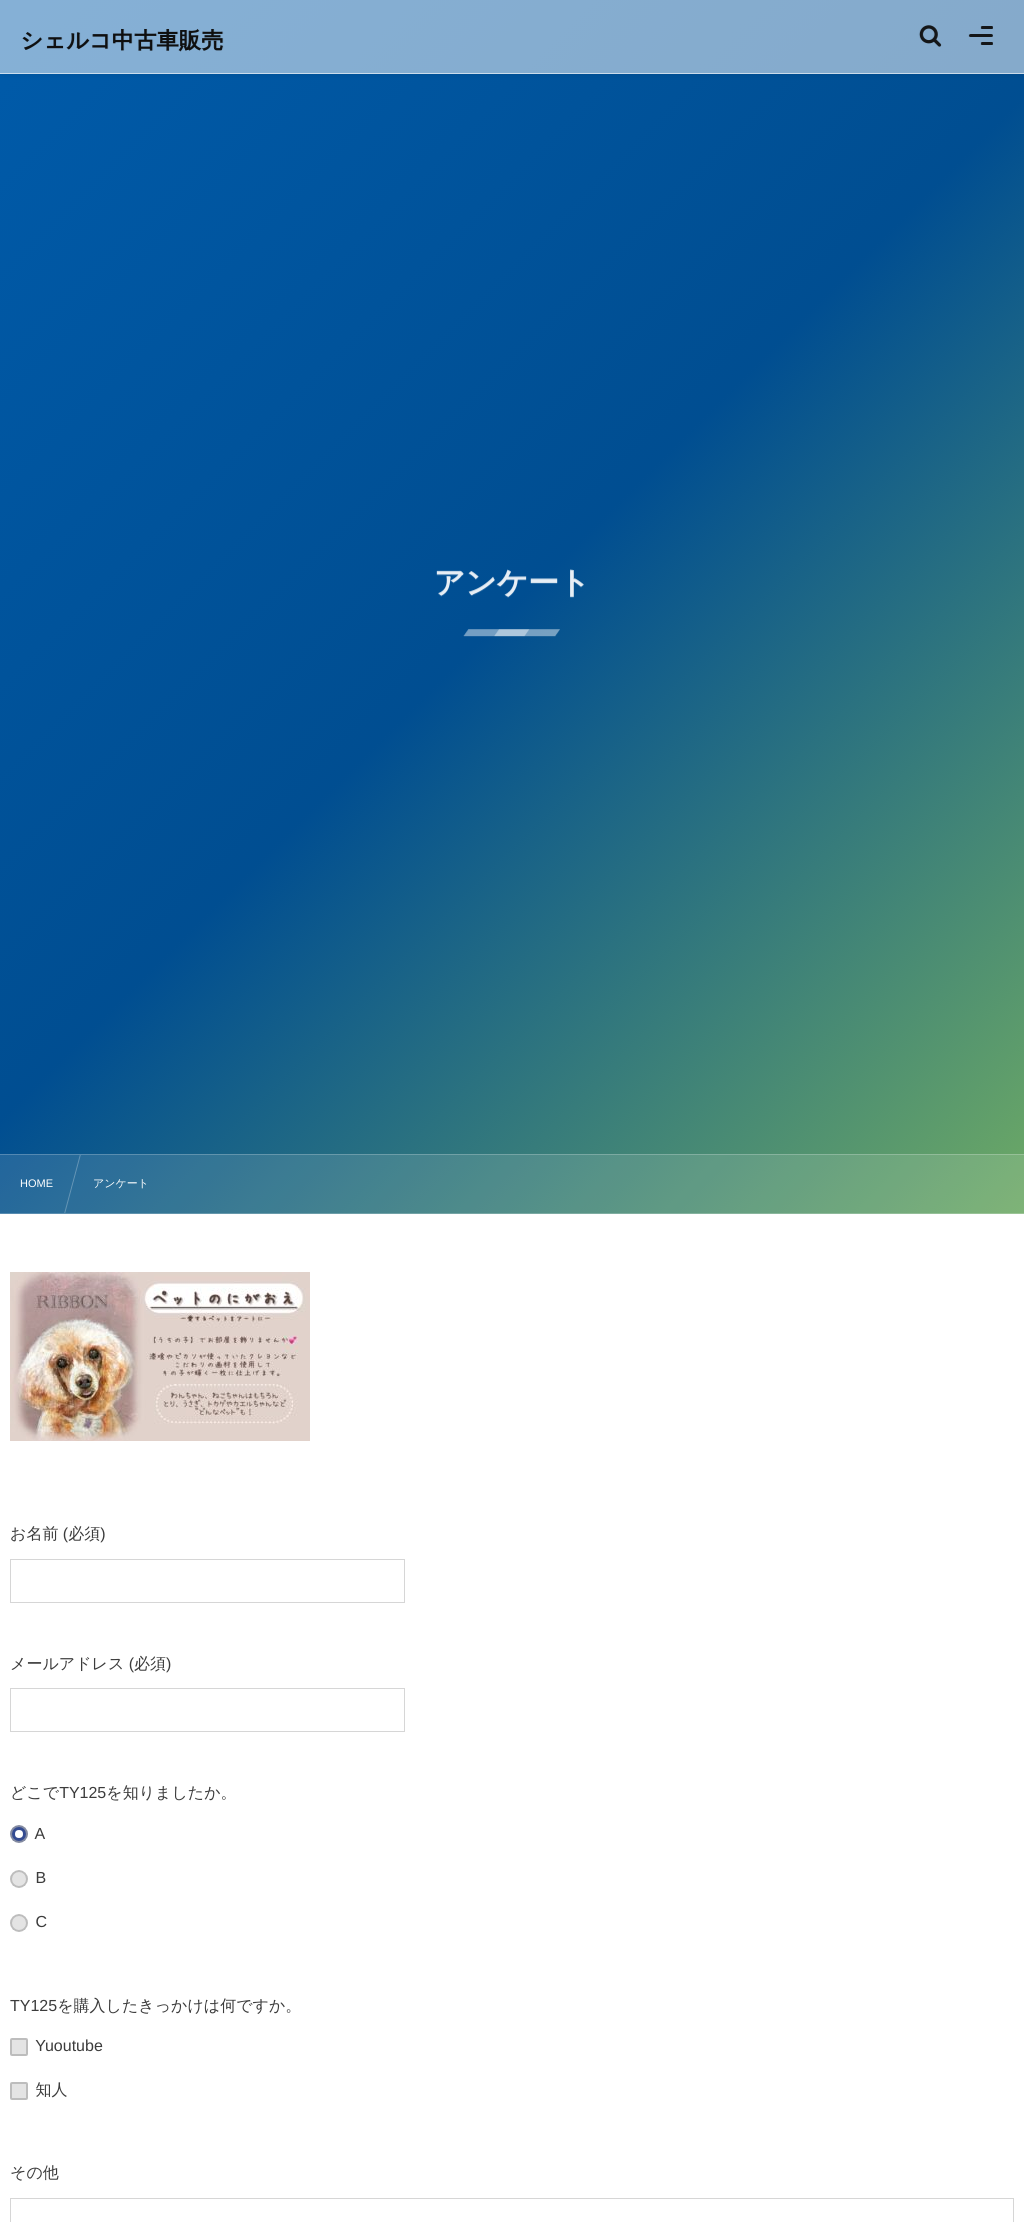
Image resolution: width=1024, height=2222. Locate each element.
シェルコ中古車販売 (122, 41)
